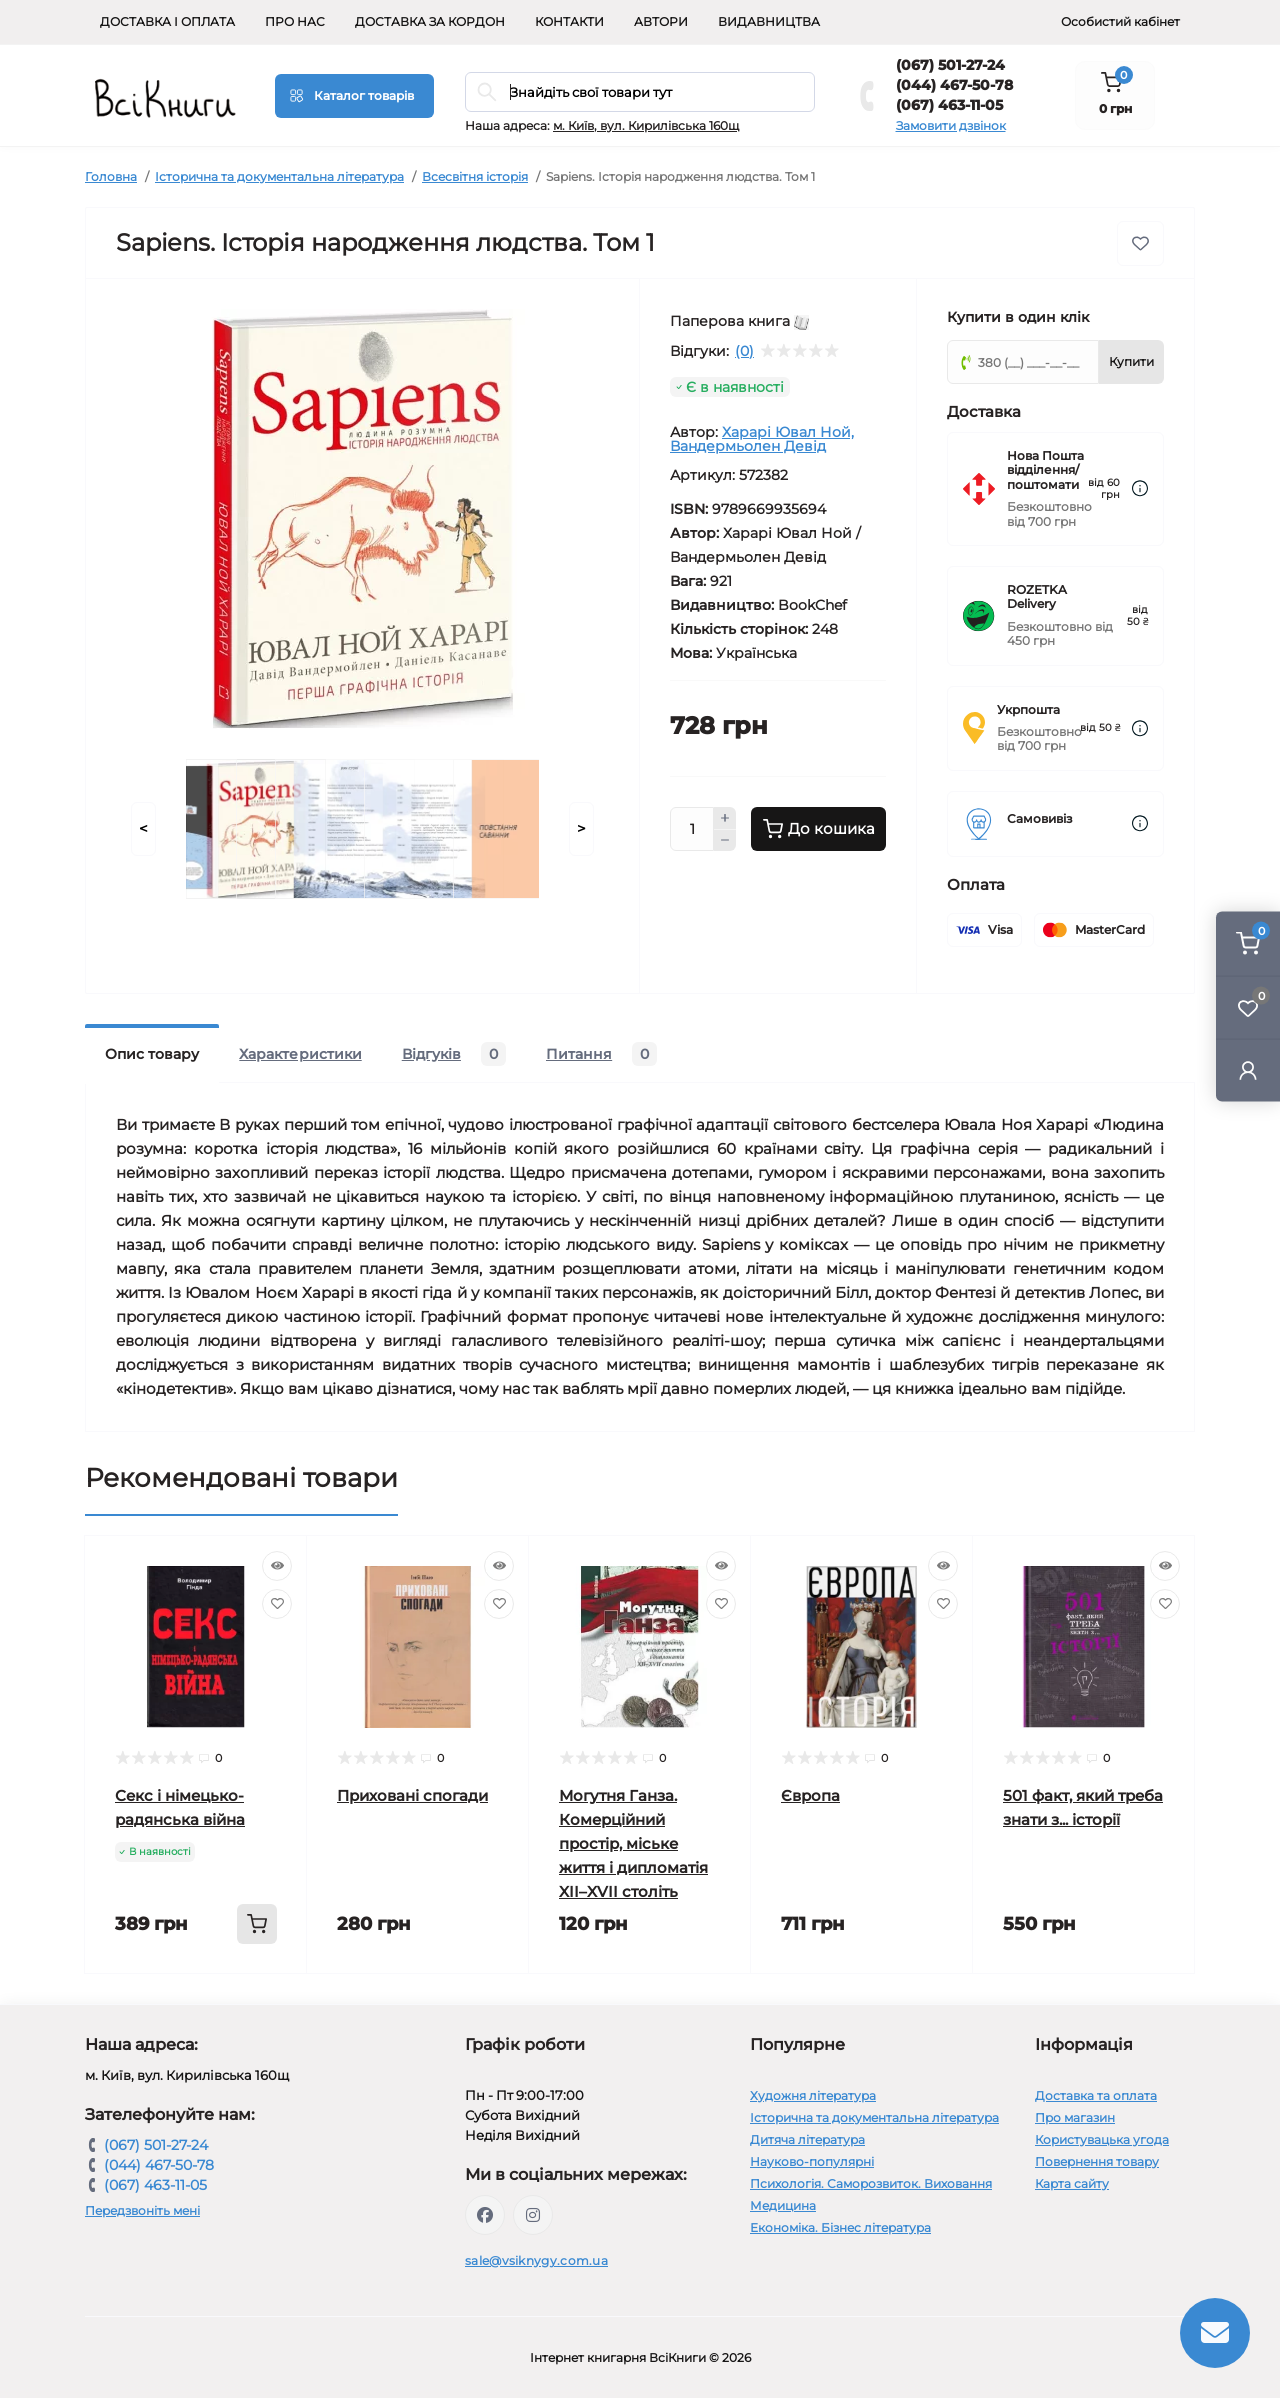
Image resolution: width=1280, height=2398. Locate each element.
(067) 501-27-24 (950, 65)
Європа (810, 1795)
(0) (744, 351)
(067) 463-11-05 (949, 105)
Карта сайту (1072, 2183)
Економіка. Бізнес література (840, 2227)
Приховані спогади (412, 1795)
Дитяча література (807, 2139)
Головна (111, 176)
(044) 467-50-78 (954, 85)
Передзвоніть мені (142, 2210)
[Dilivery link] (1140, 488)
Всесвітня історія (475, 176)
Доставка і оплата (167, 21)
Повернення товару (1097, 2161)
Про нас (295, 21)
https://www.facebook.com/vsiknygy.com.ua (485, 2215)
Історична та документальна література (279, 176)
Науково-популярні (812, 2161)
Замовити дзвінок (951, 125)
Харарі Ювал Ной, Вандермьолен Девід (762, 439)
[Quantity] (692, 829)
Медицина (783, 2205)
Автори (661, 21)
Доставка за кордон (430, 21)
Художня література (813, 2095)
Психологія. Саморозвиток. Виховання (871, 2183)
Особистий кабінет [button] (1120, 21)
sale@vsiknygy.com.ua (536, 2260)
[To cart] (257, 1924)
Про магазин (1075, 2117)
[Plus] (725, 818)
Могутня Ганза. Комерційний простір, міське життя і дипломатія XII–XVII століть (633, 1843)
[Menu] (354, 96)
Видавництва (769, 21)
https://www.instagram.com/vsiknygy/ (533, 2215)
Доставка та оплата (1096, 2095)
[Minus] (725, 841)
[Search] (487, 92)
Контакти (569, 21)
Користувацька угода (1102, 2139)
